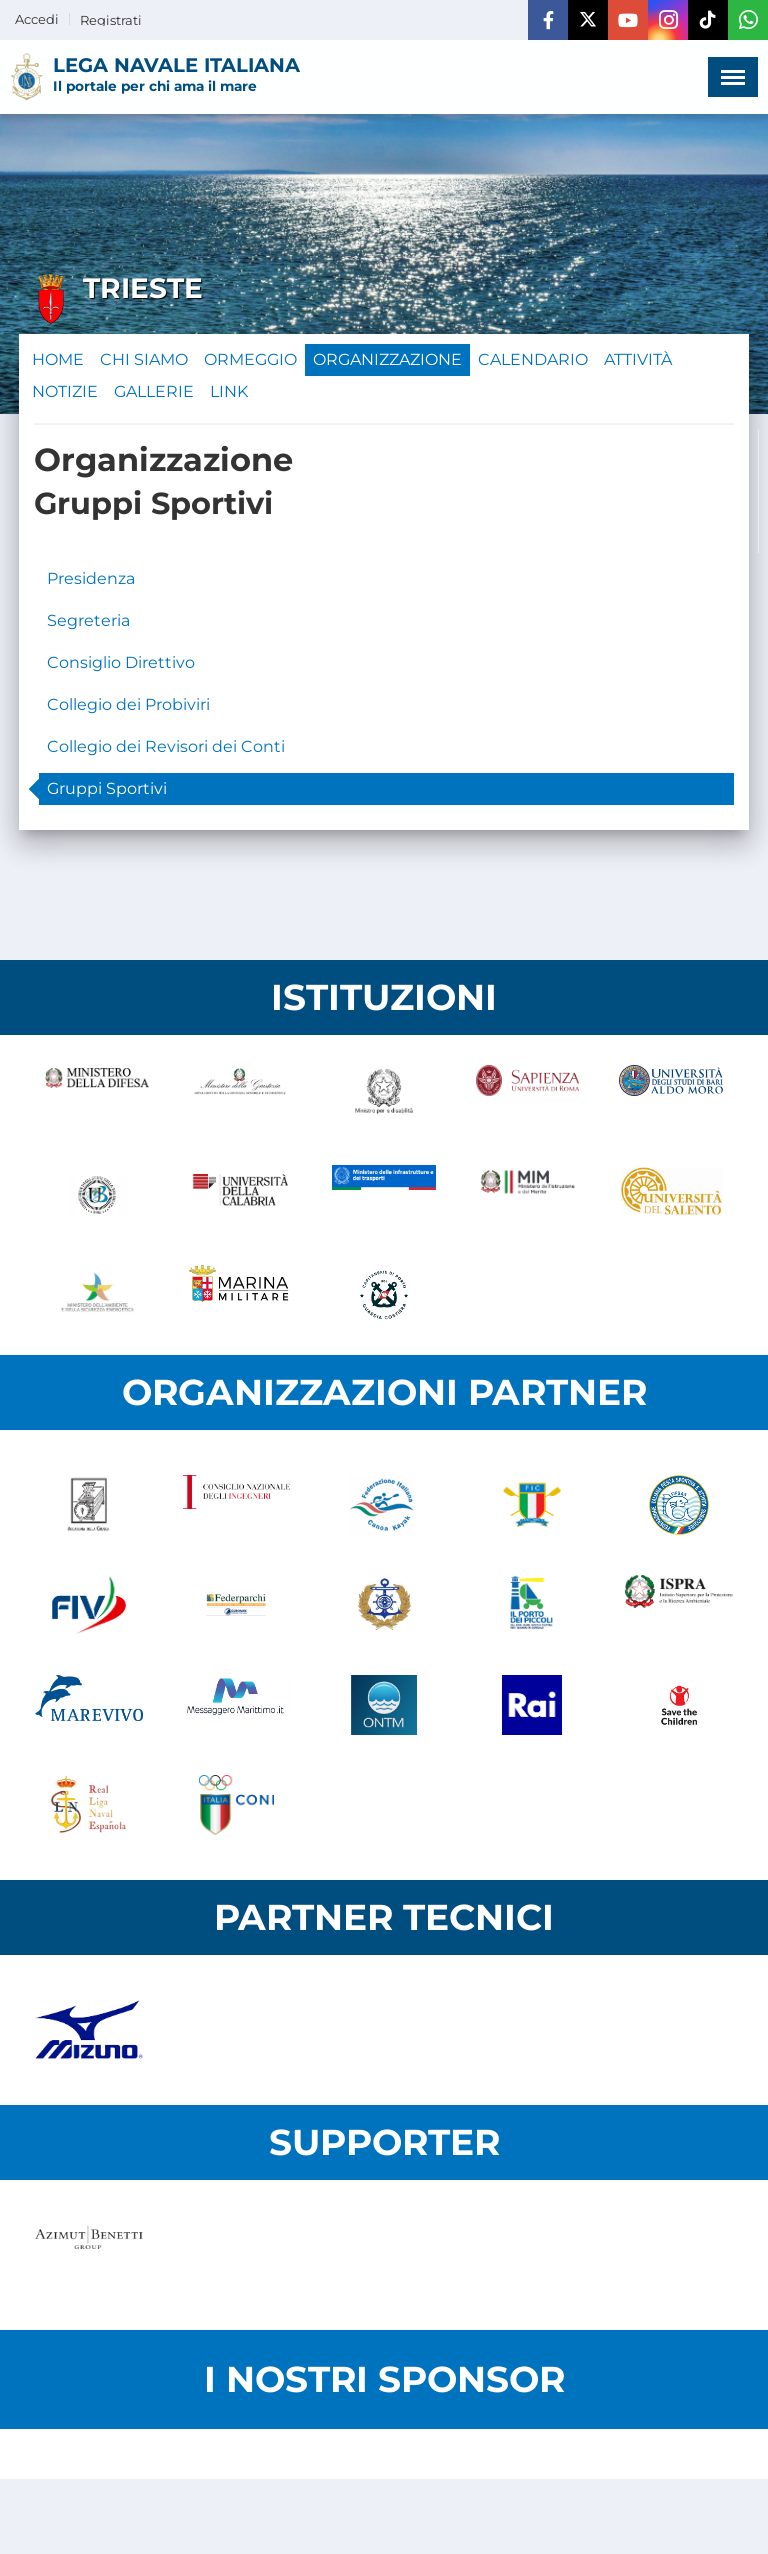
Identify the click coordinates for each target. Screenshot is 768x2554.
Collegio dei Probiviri (128, 704)
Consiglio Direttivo (121, 662)
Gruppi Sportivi (107, 788)
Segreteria (88, 620)
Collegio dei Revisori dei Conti (166, 746)
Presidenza (91, 578)
